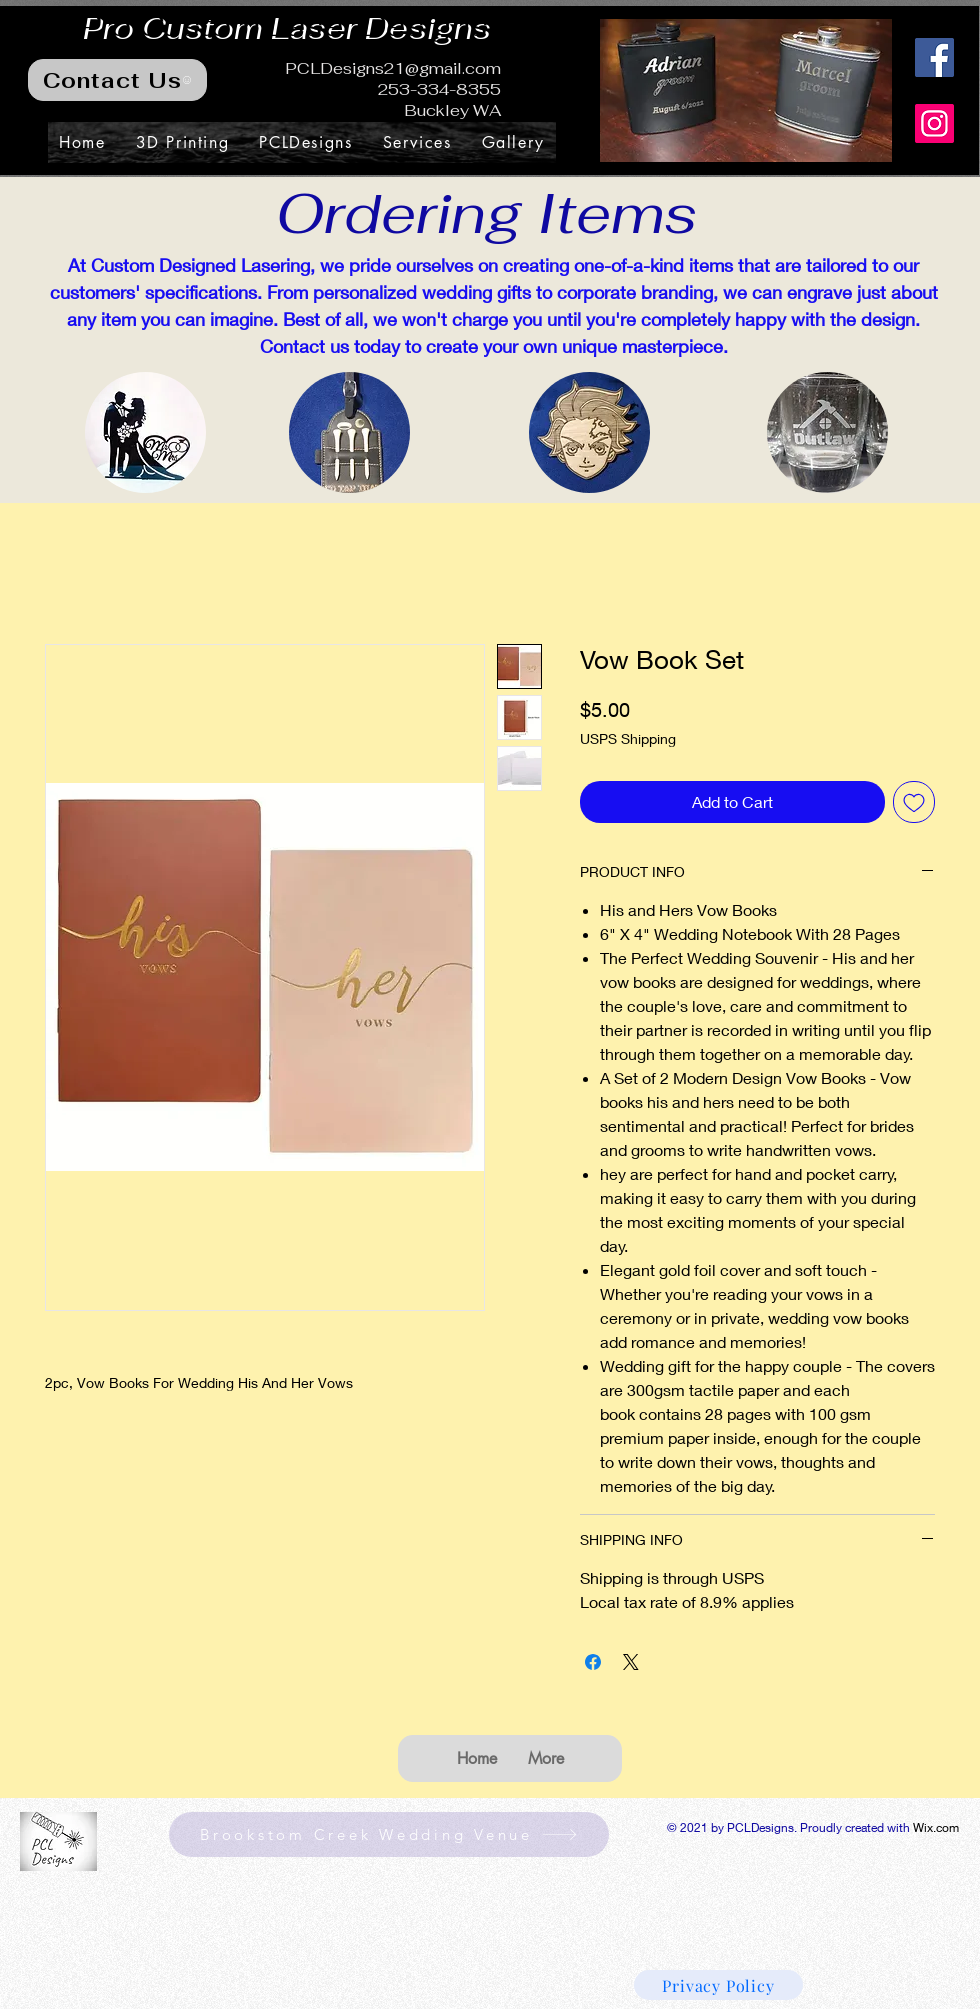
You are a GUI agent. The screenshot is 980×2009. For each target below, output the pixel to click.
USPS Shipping (628, 738)
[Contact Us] (117, 80)
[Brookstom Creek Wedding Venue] (389, 1834)
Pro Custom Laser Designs (284, 25)
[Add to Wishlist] (914, 802)
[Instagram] (934, 123)
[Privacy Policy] (718, 1985)
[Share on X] (631, 1662)
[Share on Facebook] (593, 1662)
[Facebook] (934, 57)
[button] (746, 90)
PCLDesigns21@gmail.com (393, 68)
